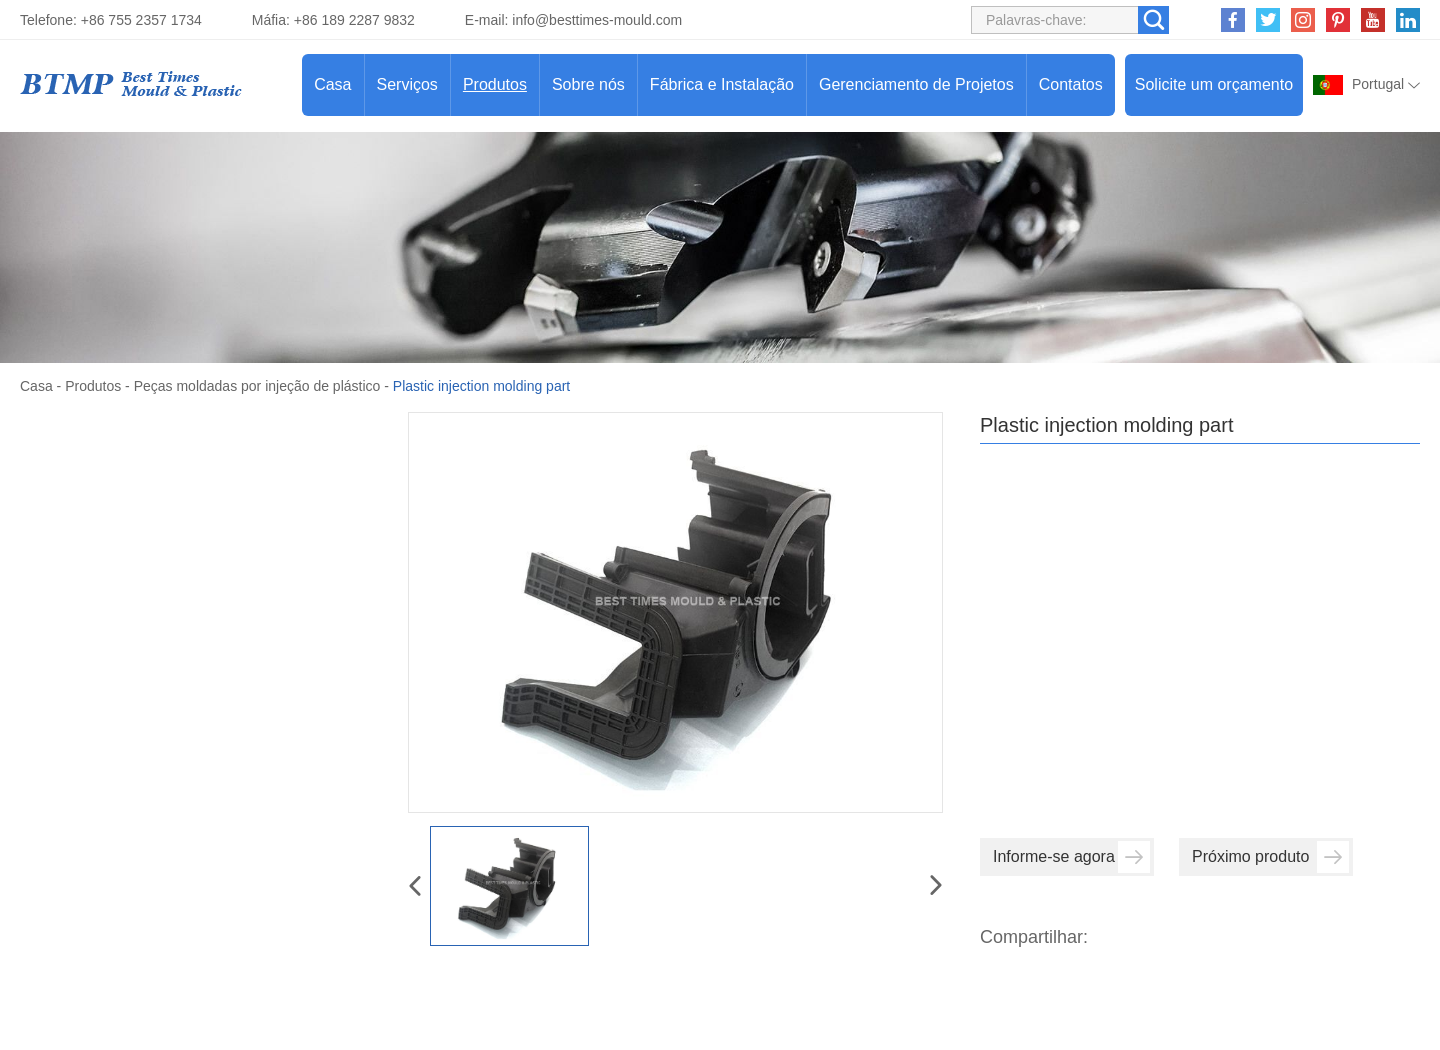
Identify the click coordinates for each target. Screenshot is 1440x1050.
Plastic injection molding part (481, 386)
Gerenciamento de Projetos (916, 84)
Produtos (495, 84)
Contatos (1071, 84)
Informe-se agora (1071, 857)
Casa (332, 84)
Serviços (407, 84)
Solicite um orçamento (1214, 84)
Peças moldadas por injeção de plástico (257, 386)
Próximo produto (1270, 857)
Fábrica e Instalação (722, 84)
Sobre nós (588, 84)
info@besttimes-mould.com (597, 20)
